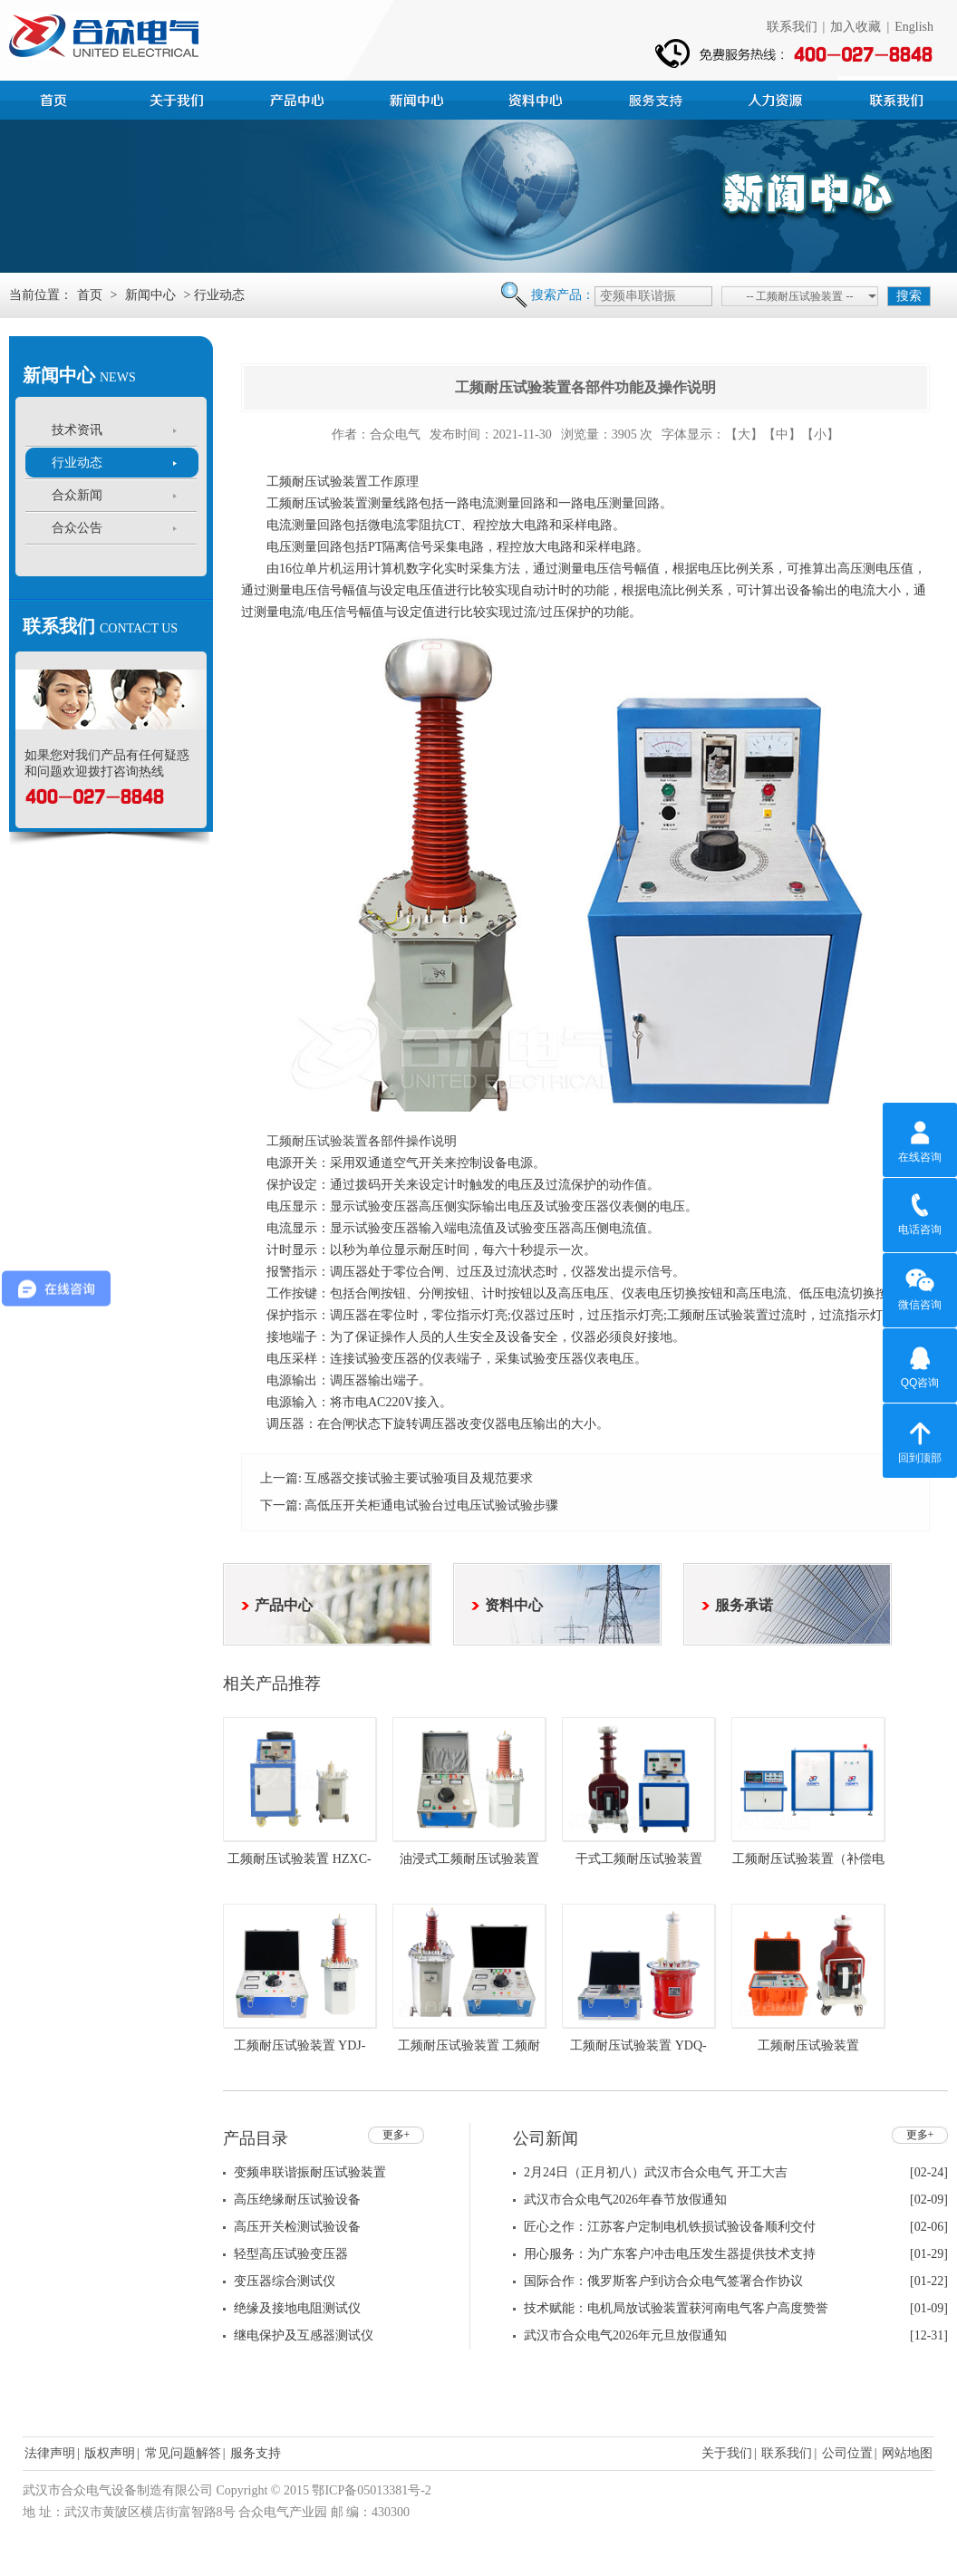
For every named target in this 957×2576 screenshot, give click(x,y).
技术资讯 (77, 430)
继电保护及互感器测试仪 (303, 2335)
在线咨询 (920, 1138)
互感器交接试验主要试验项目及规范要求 (418, 1478)
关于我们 (726, 2453)
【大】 (744, 434)
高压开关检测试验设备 (297, 2226)
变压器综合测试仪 (284, 2281)
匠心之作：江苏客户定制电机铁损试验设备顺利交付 (670, 2226)
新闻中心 (418, 98)
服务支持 (658, 98)
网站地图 (907, 2453)
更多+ (396, 2134)
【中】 (782, 434)
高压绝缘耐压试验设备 (297, 2199)
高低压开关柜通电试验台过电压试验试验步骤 (431, 1505)
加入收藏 (855, 27)
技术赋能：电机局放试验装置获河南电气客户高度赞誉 (676, 2308)
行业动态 (77, 462)
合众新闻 (77, 495)
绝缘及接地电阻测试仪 (297, 2308)
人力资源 (777, 98)
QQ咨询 (920, 1364)
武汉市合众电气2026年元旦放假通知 (625, 2335)
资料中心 (538, 98)
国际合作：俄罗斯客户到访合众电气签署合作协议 (663, 2281)
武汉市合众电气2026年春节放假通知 (625, 2199)
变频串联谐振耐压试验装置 (310, 2172)
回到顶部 (920, 1439)
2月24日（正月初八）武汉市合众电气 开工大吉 (656, 2172)
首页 (60, 98)
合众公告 (77, 528)
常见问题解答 (183, 2453)
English (913, 27)
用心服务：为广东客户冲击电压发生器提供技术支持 (670, 2254)
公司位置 (847, 2453)
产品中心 (299, 98)
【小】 (820, 434)
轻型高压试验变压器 (291, 2254)
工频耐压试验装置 (317, 1141)
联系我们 (792, 27)
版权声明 (109, 2453)
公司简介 (179, 98)
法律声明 (49, 2453)
